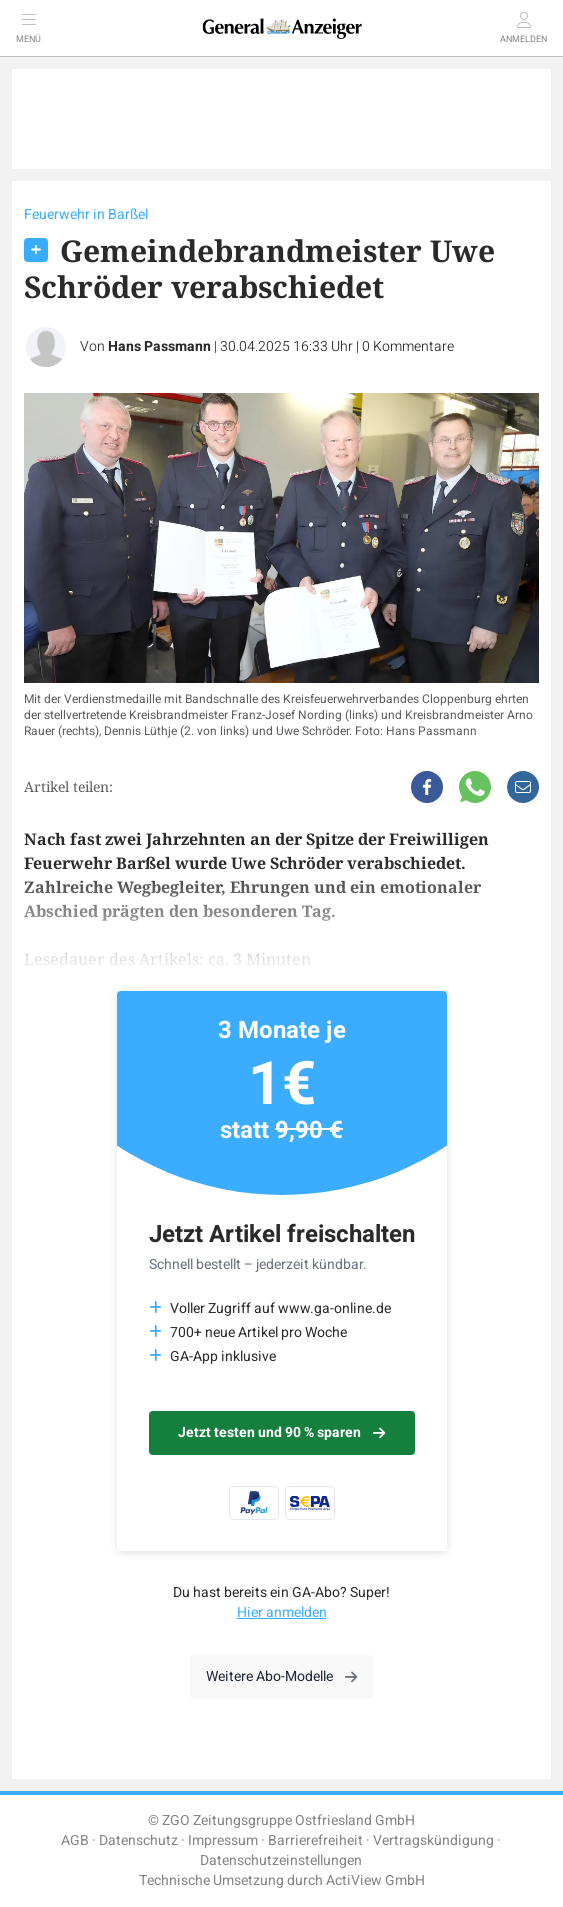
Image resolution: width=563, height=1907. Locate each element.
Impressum (223, 1840)
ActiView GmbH (375, 1880)
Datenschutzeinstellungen (281, 1860)
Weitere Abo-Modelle (281, 1676)
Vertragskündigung (433, 1840)
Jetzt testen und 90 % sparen (281, 1432)
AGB (75, 1840)
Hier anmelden (282, 1612)
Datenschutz (138, 1840)
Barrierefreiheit (315, 1840)
